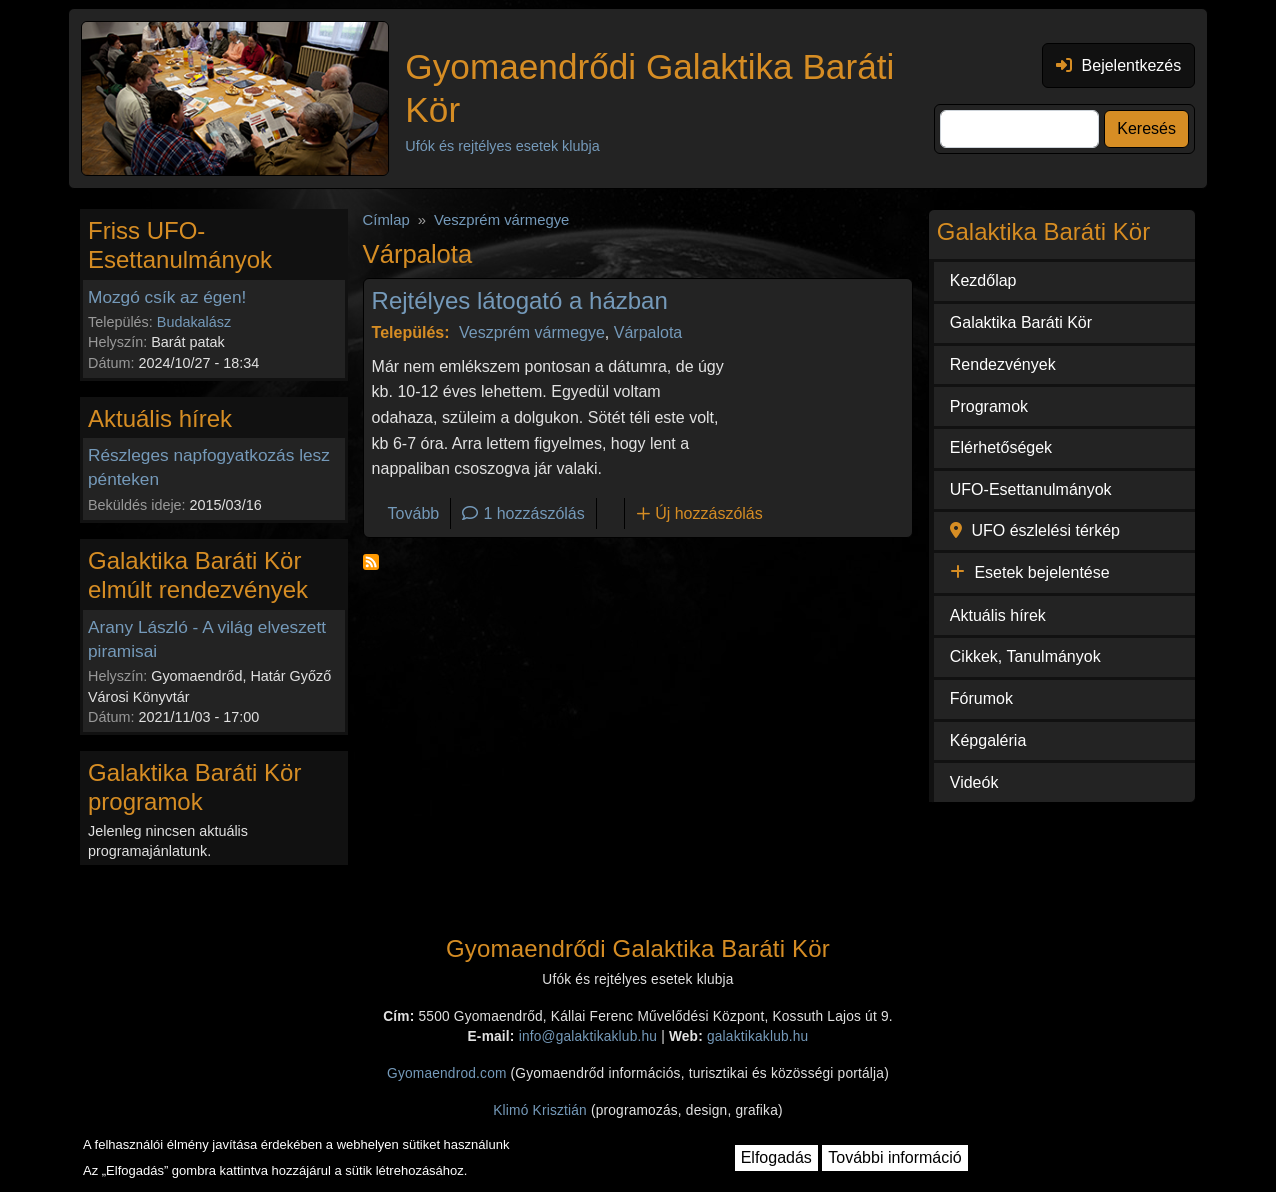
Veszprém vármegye (501, 220)
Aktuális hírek (998, 615)
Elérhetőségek (1001, 447)
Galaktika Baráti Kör (1021, 322)
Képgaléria (988, 740)
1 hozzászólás (533, 513)
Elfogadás (776, 1157)
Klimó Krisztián (540, 1110)
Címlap (386, 220)
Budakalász (194, 322)
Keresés (1146, 128)
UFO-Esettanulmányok (1031, 489)
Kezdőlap (983, 280)
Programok (989, 406)
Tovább (414, 513)
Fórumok (981, 698)
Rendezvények (1003, 364)
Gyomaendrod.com (447, 1073)
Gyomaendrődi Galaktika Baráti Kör (649, 88)
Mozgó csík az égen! (167, 297)
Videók (974, 782)
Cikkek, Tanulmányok (1025, 656)
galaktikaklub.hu (757, 1036)
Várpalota (648, 332)
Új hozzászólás (709, 513)
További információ (894, 1157)
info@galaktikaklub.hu (588, 1036)
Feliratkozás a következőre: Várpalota (371, 562)
